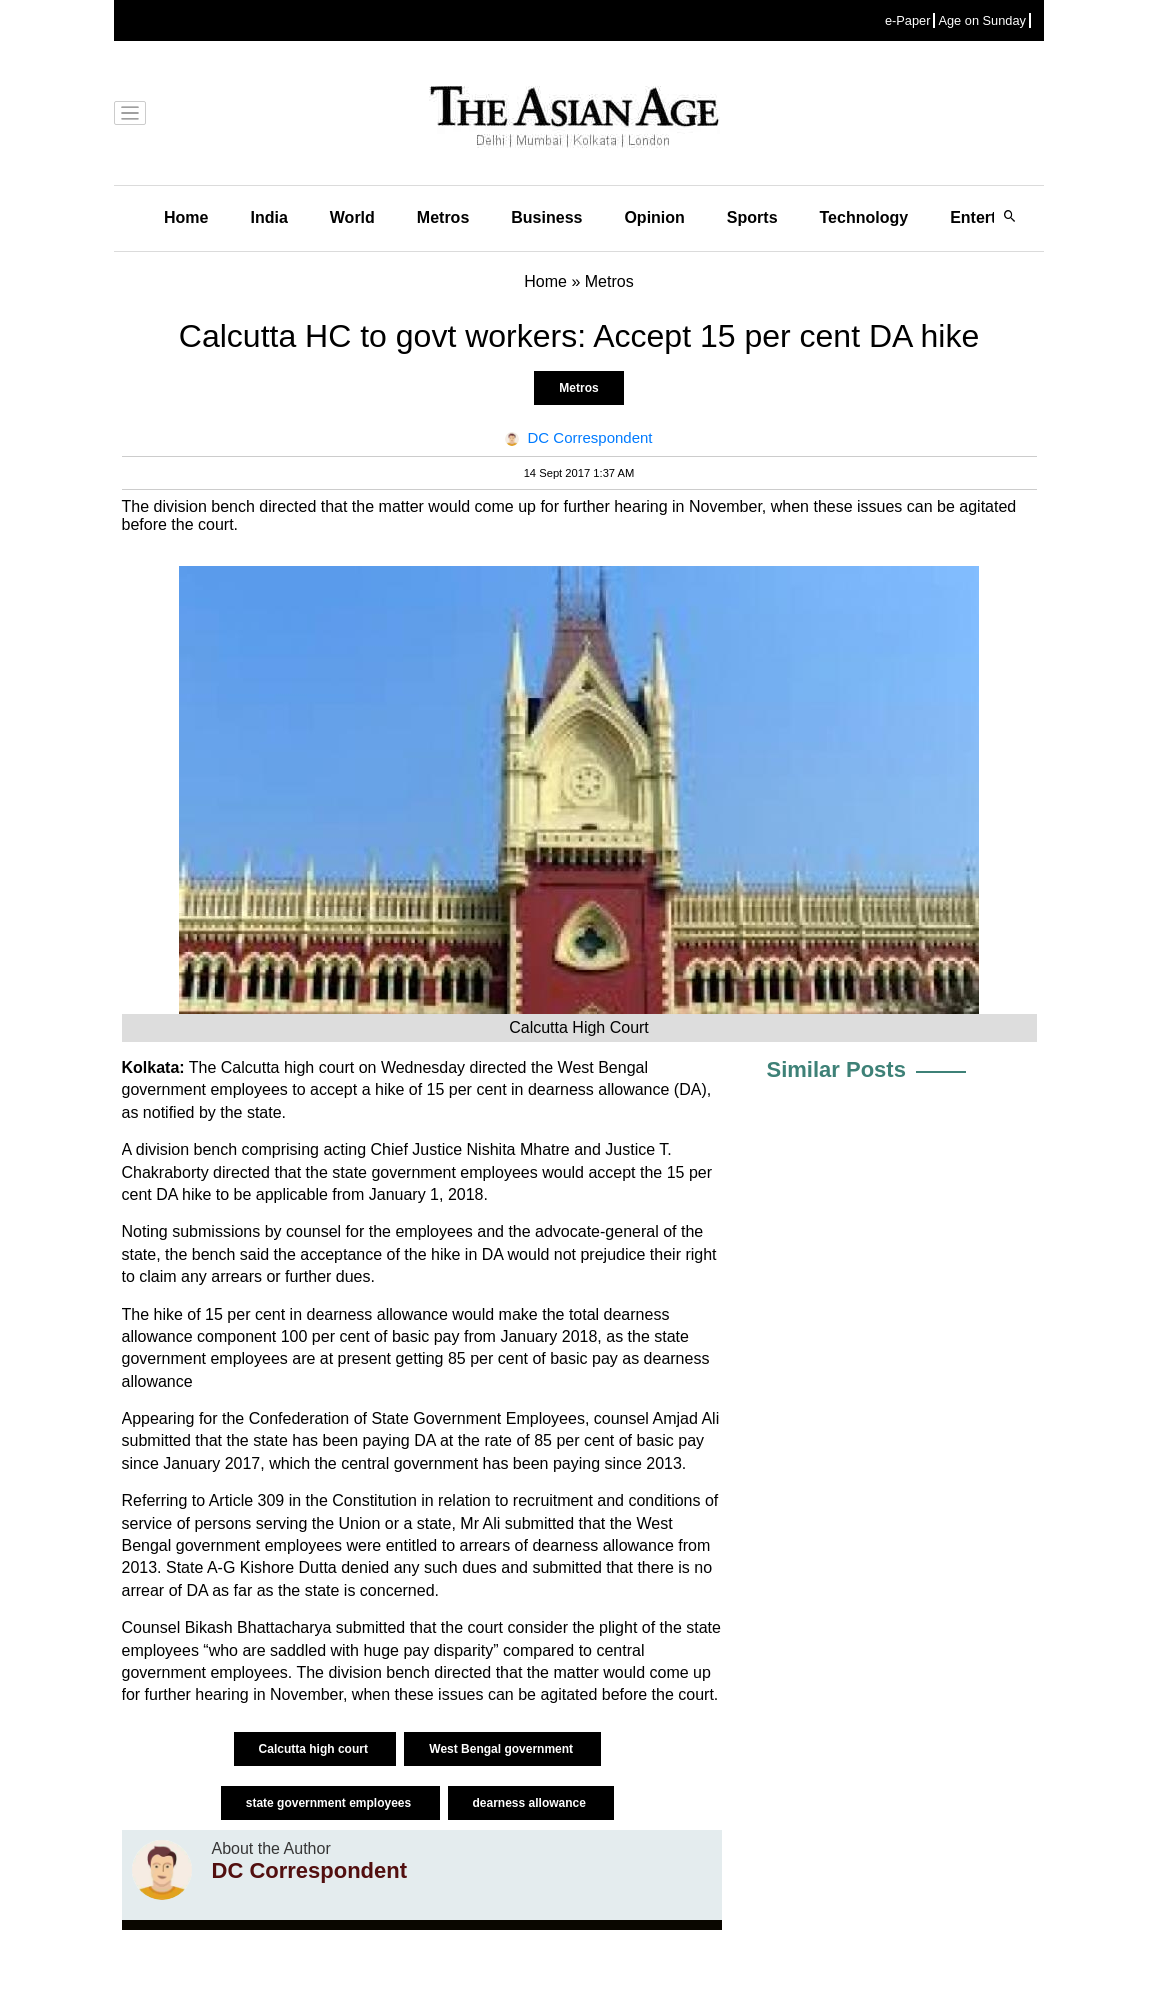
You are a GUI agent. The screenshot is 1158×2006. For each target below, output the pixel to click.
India (268, 217)
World (352, 217)
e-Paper (908, 20)
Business (546, 217)
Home (186, 217)
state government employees (330, 1803)
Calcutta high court (315, 1749)
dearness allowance (531, 1803)
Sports (752, 217)
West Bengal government (502, 1749)
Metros (443, 217)
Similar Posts (836, 1069)
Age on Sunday (982, 20)
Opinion (654, 217)
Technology (864, 217)
